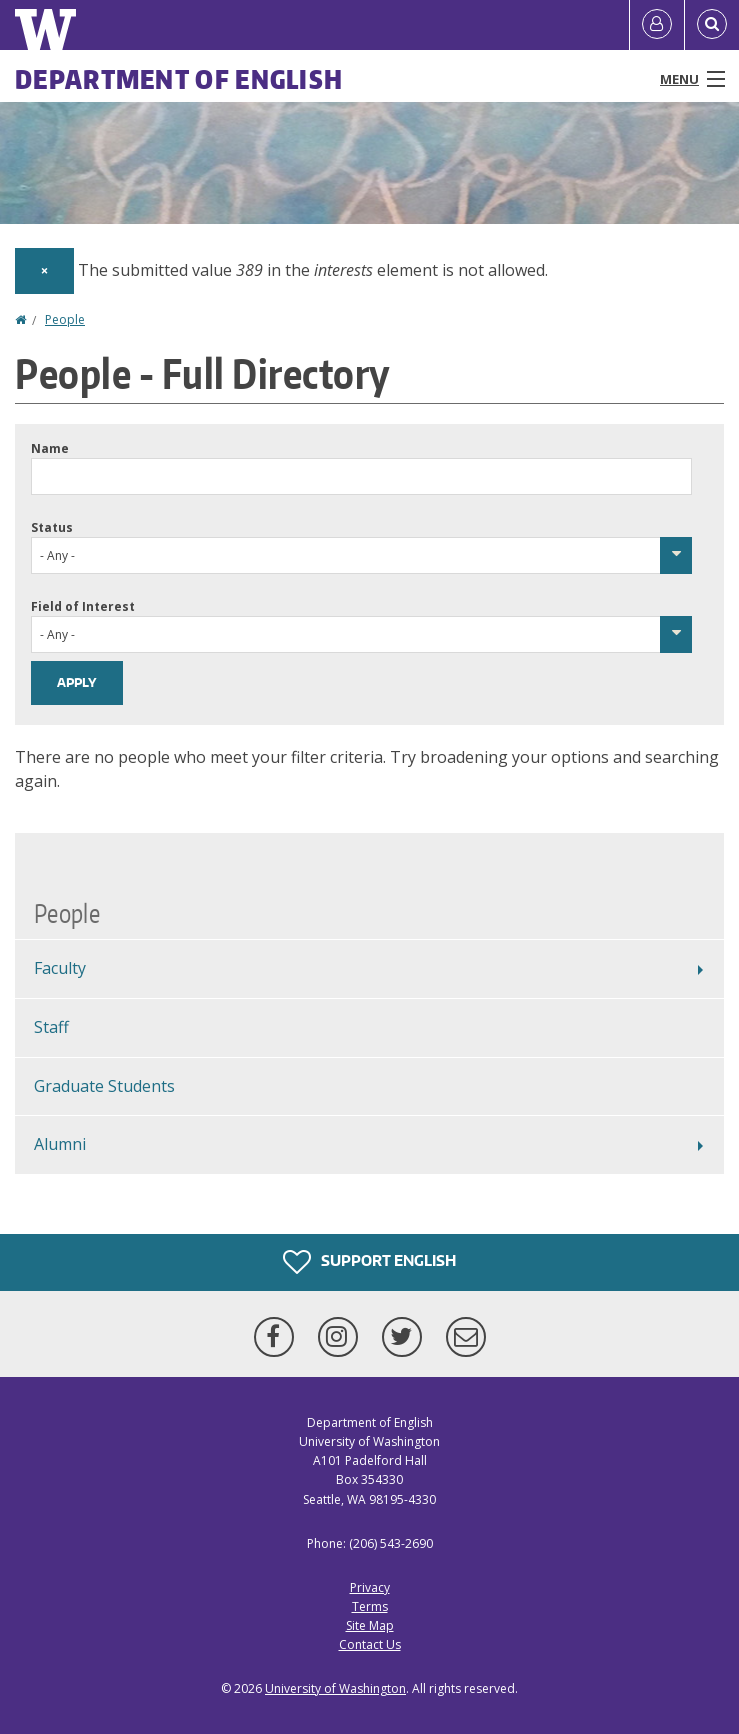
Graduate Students (104, 1086)
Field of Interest (83, 606)
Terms (370, 1606)
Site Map (370, 1625)
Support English (369, 1262)
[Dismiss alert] (44, 271)
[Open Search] (712, 25)
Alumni (60, 1144)
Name (50, 448)
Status (52, 527)
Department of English (179, 79)
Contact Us (370, 1644)
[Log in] (657, 25)
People (65, 319)
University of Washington (335, 1688)
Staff (51, 1027)
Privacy (370, 1587)
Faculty (60, 968)
